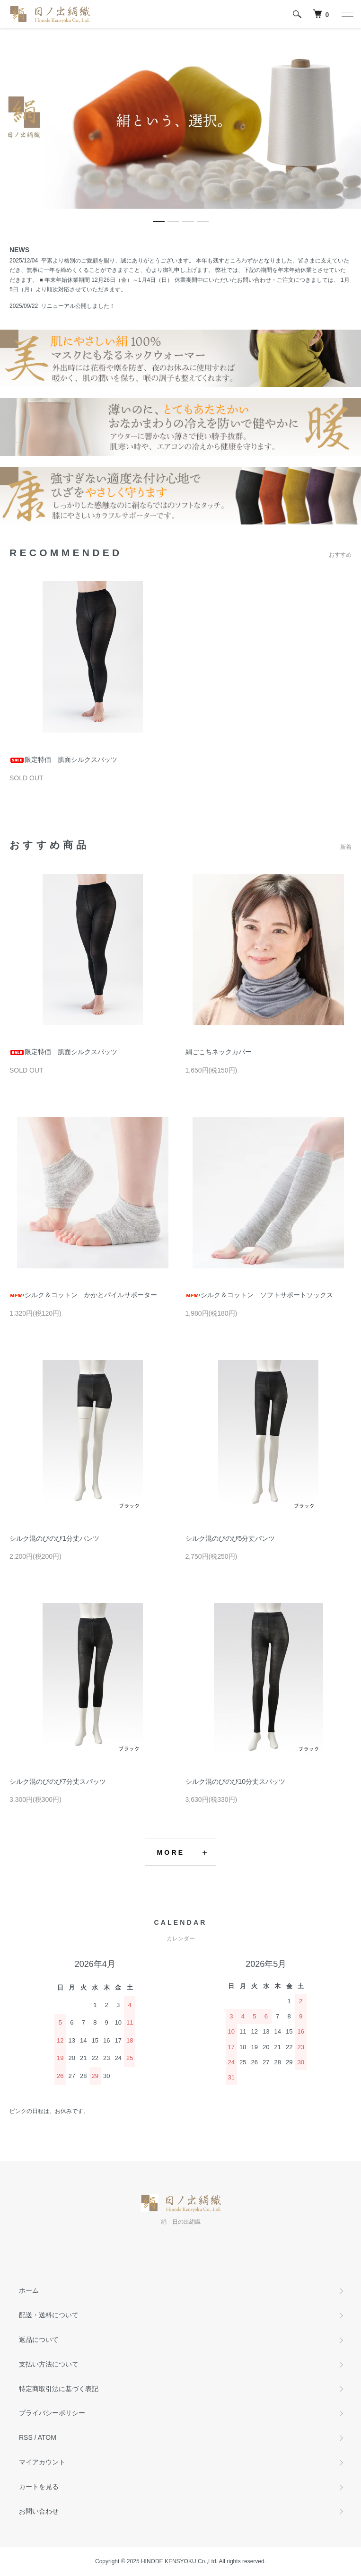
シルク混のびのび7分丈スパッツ (57, 1781)
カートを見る (39, 2486)
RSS (26, 2437)
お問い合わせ (39, 2511)
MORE (171, 1852)
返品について (39, 2339)
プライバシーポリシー (52, 2413)
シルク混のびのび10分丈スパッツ (235, 1781)
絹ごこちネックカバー (218, 1052)
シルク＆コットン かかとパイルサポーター (83, 1295)
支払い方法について (49, 2364)
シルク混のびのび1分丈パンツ (54, 1538)
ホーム (29, 2290)
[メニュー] (347, 14)
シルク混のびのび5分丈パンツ (230, 1538)
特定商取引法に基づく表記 (58, 2389)
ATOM (47, 2437)
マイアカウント (42, 2462)
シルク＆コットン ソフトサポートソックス (259, 1295)
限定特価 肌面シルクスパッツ (63, 759)
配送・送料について (49, 2315)
